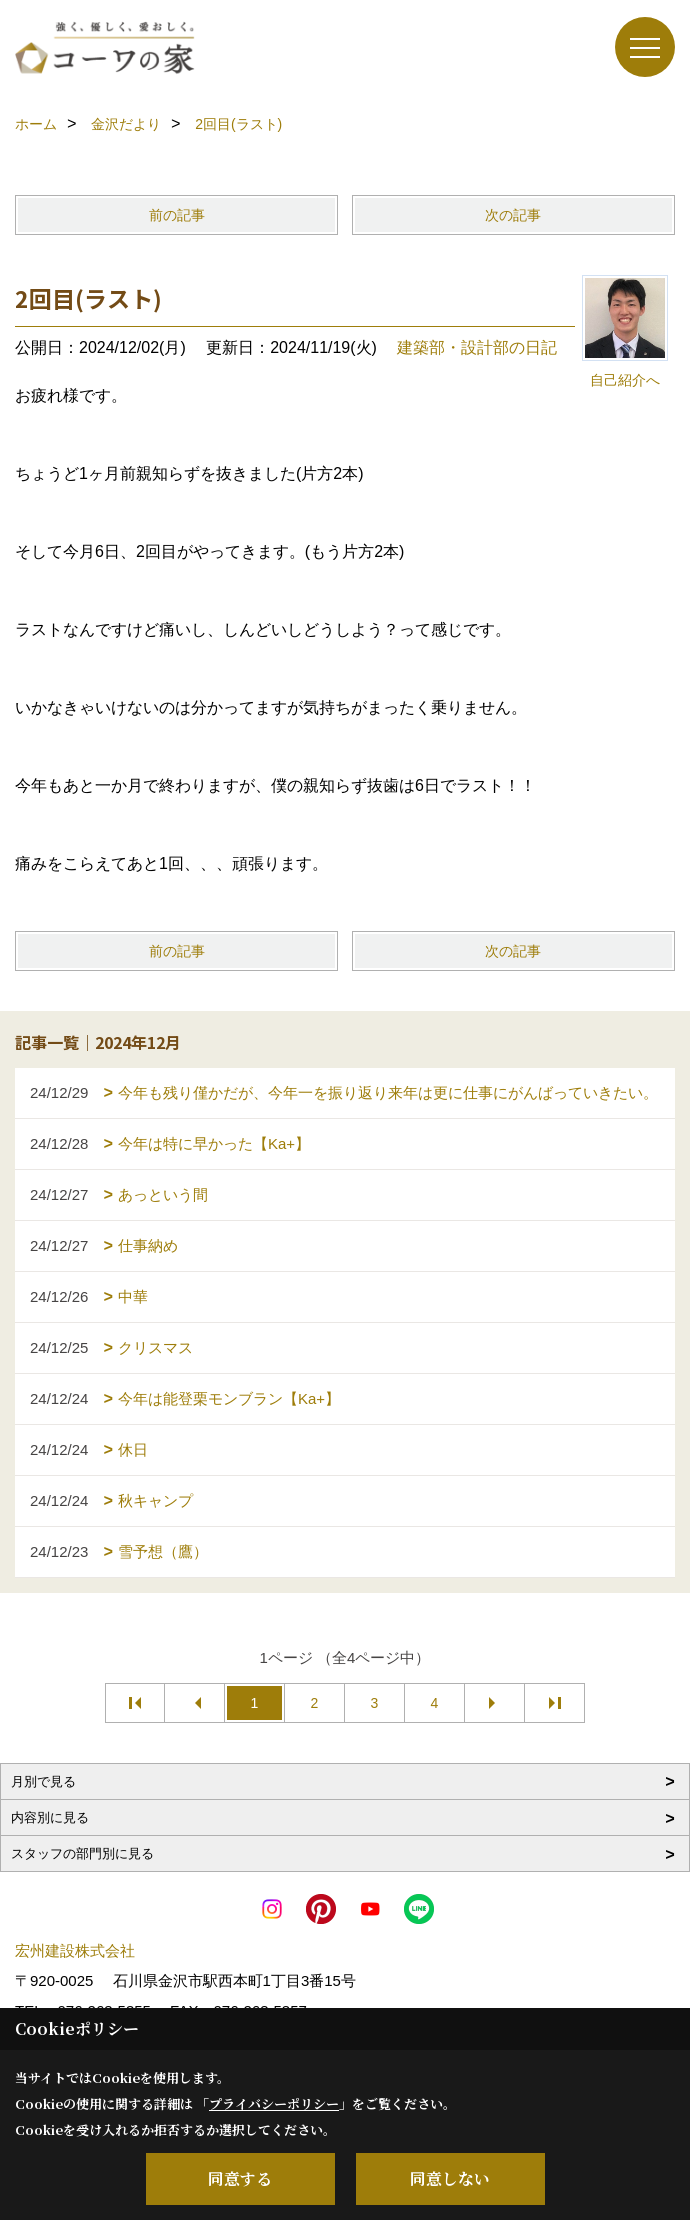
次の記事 (513, 215)
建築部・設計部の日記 (477, 347)
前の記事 (177, 215)
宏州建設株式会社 (75, 1950)
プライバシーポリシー (274, 2103)
